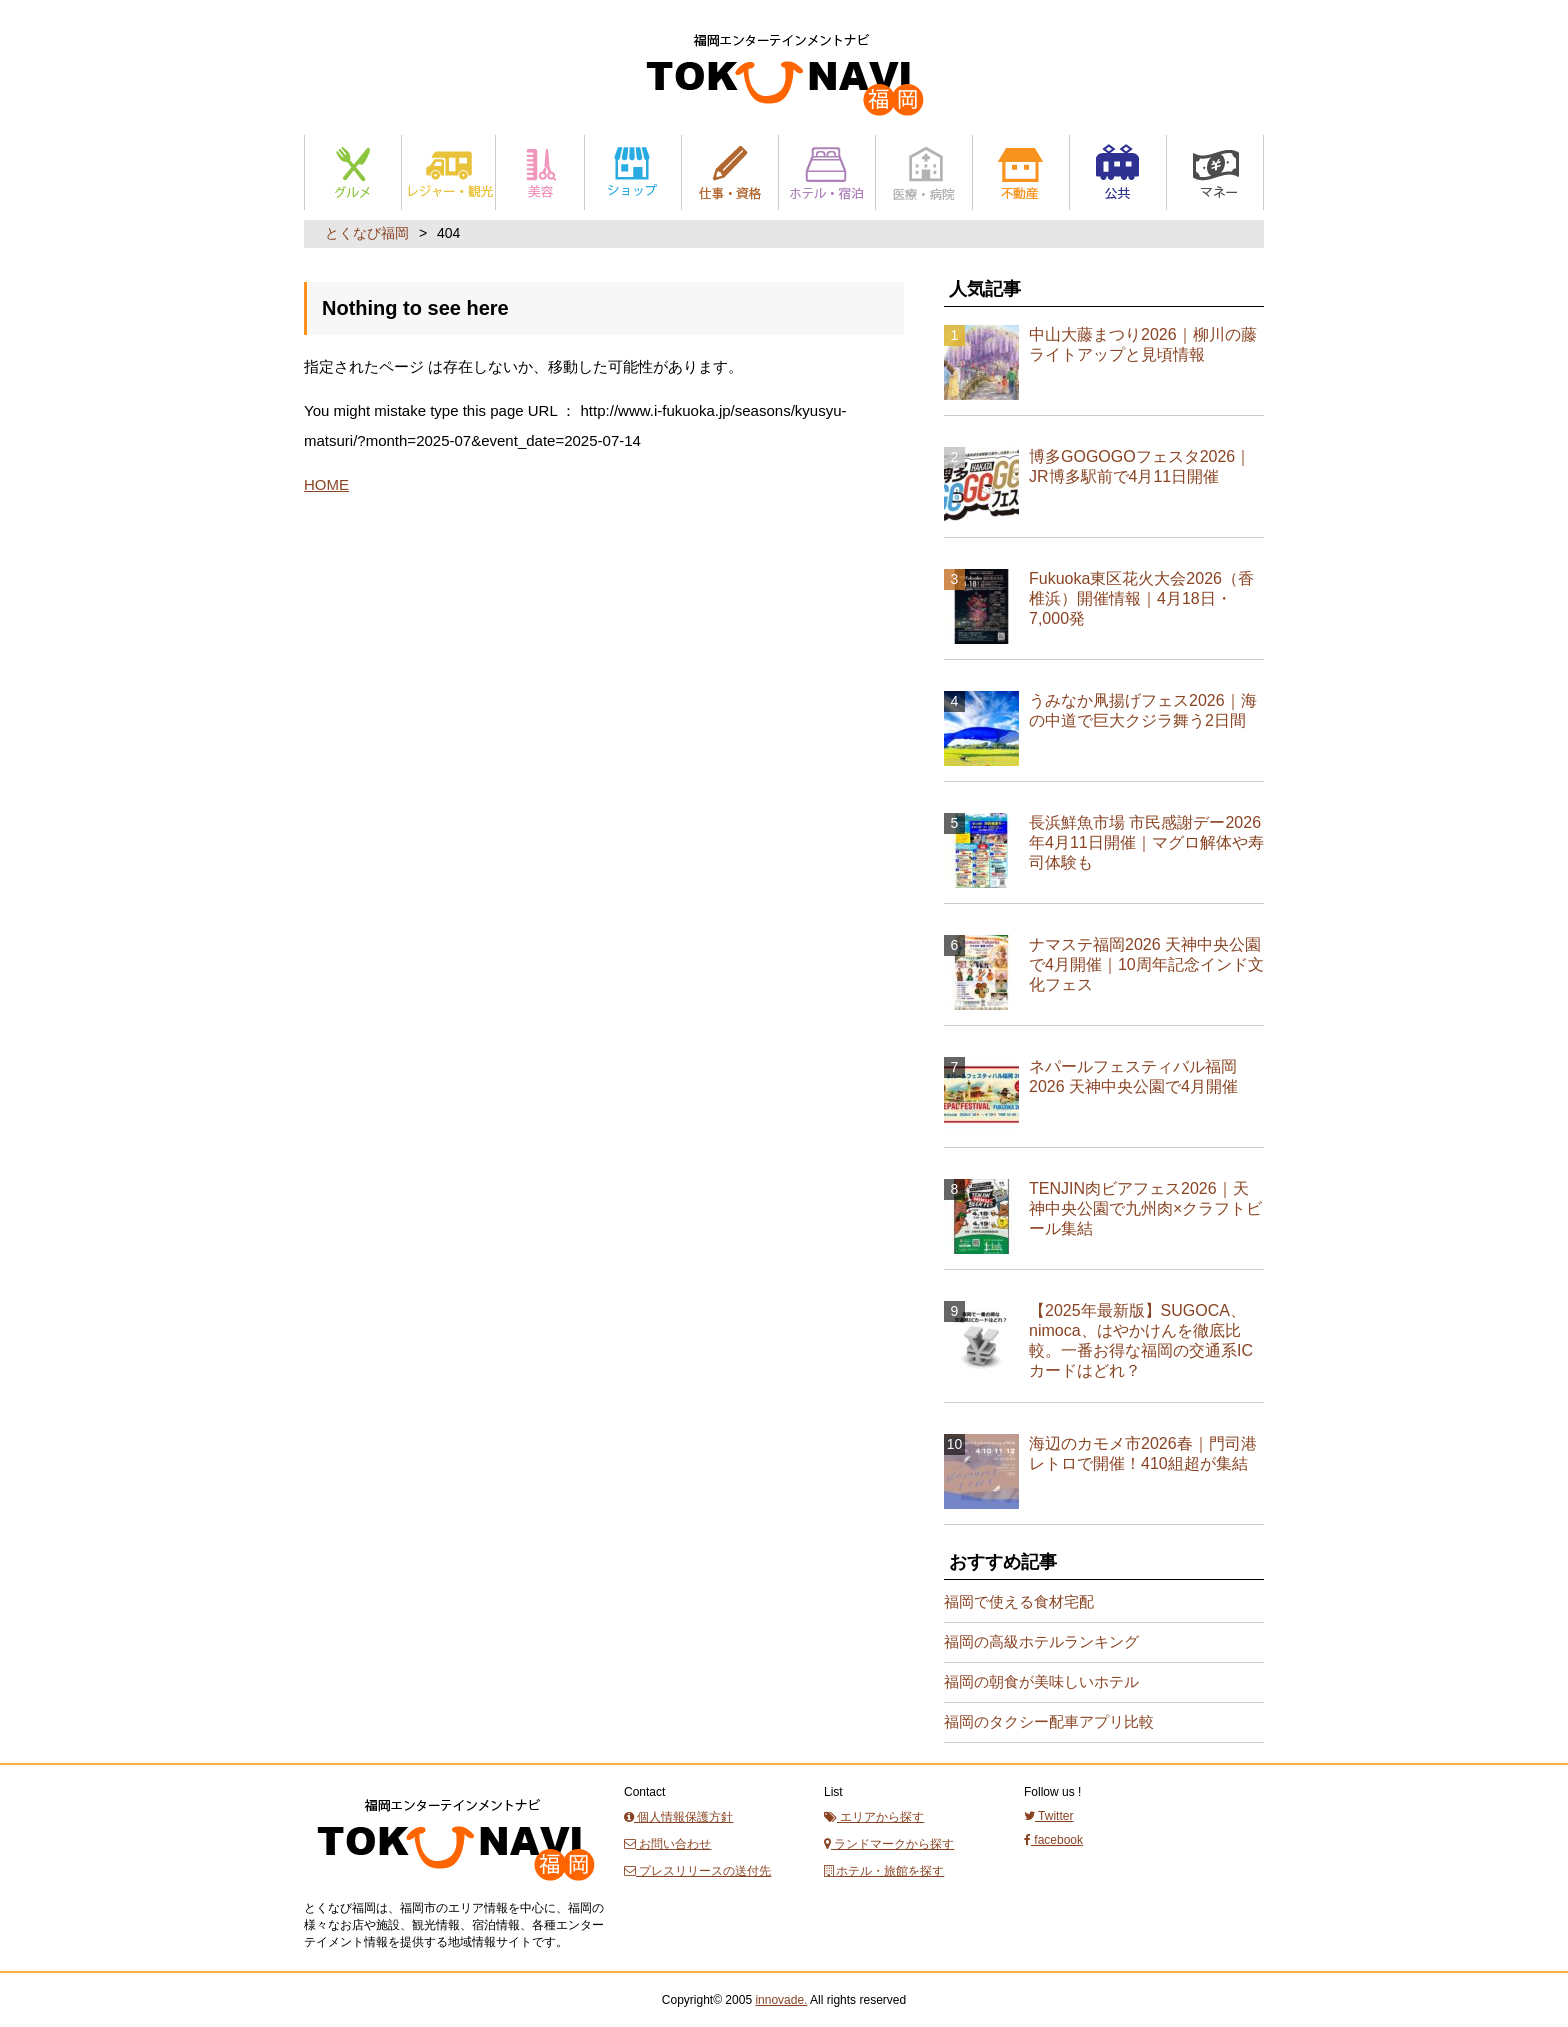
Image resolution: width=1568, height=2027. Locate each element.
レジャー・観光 (448, 172)
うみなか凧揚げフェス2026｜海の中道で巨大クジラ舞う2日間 (1143, 710)
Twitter (1048, 1816)
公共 (1118, 172)
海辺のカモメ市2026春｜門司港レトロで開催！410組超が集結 (1143, 1453)
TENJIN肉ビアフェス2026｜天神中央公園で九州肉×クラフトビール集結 (1145, 1208)
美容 (540, 172)
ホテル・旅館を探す (884, 1871)
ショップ (633, 172)
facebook (1053, 1840)
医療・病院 (924, 172)
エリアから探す (874, 1817)
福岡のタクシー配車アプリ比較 (1049, 1721)
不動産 (1021, 172)
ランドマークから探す (889, 1844)
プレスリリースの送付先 (697, 1871)
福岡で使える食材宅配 (1019, 1601)
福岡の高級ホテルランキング (1041, 1641)
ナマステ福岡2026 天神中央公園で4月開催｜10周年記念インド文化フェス (1146, 964)
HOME (326, 484)
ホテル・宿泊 (827, 172)
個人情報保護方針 (678, 1817)
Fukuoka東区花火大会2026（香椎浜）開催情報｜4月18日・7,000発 (1141, 598)
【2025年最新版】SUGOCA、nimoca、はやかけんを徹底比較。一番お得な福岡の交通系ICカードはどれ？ (1141, 1340)
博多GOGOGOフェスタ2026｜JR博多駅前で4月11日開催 (1140, 466)
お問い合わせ (667, 1844)
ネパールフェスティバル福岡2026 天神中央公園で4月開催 (1133, 1076)
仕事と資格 (730, 172)
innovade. (781, 2000)
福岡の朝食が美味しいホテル (1041, 1681)
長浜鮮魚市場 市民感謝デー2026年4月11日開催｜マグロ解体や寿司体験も (1146, 842)
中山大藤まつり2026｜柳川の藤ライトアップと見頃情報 (1143, 344)
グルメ (353, 172)
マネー (1215, 172)
